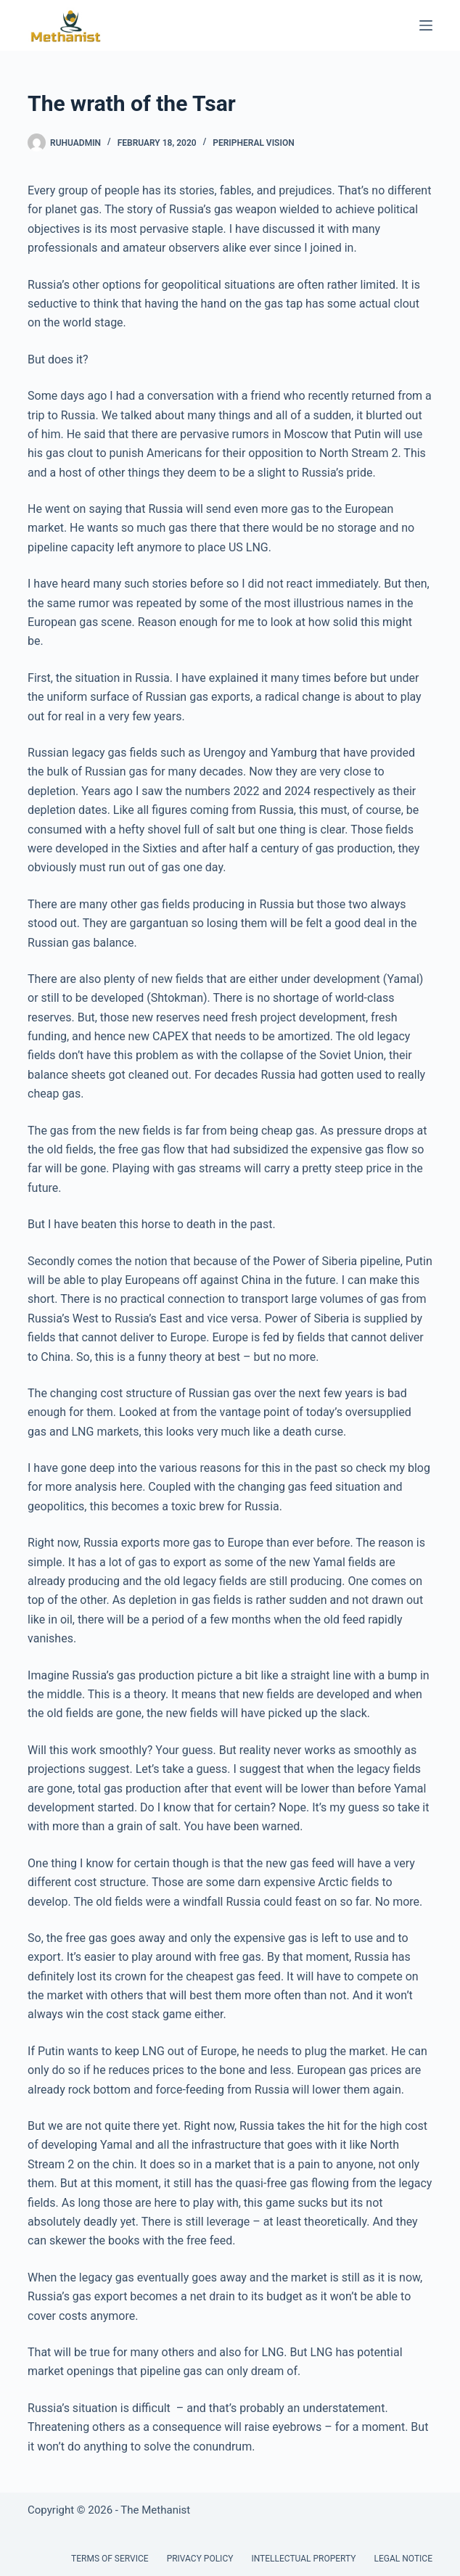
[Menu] (425, 25)
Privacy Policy (200, 2559)
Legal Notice (403, 2559)
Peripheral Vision (253, 143)
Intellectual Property (303, 2559)
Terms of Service (110, 2559)
